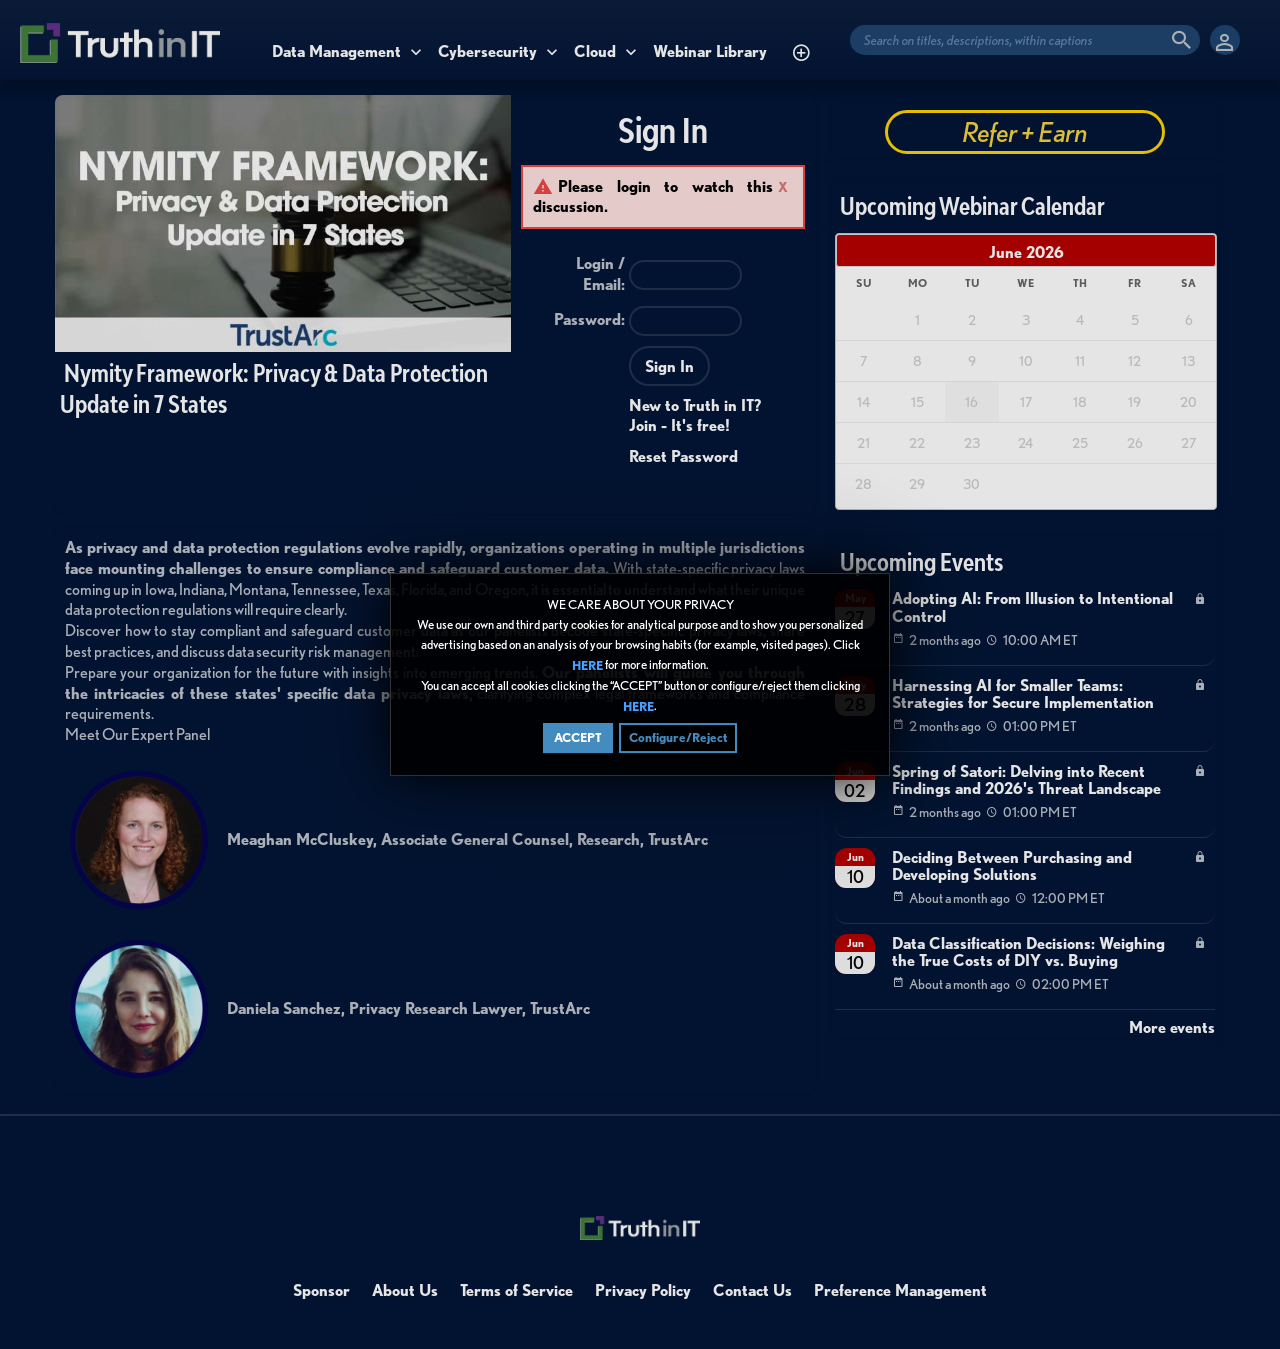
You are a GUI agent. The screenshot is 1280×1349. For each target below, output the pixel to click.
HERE (587, 665)
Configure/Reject (678, 737)
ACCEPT (578, 737)
